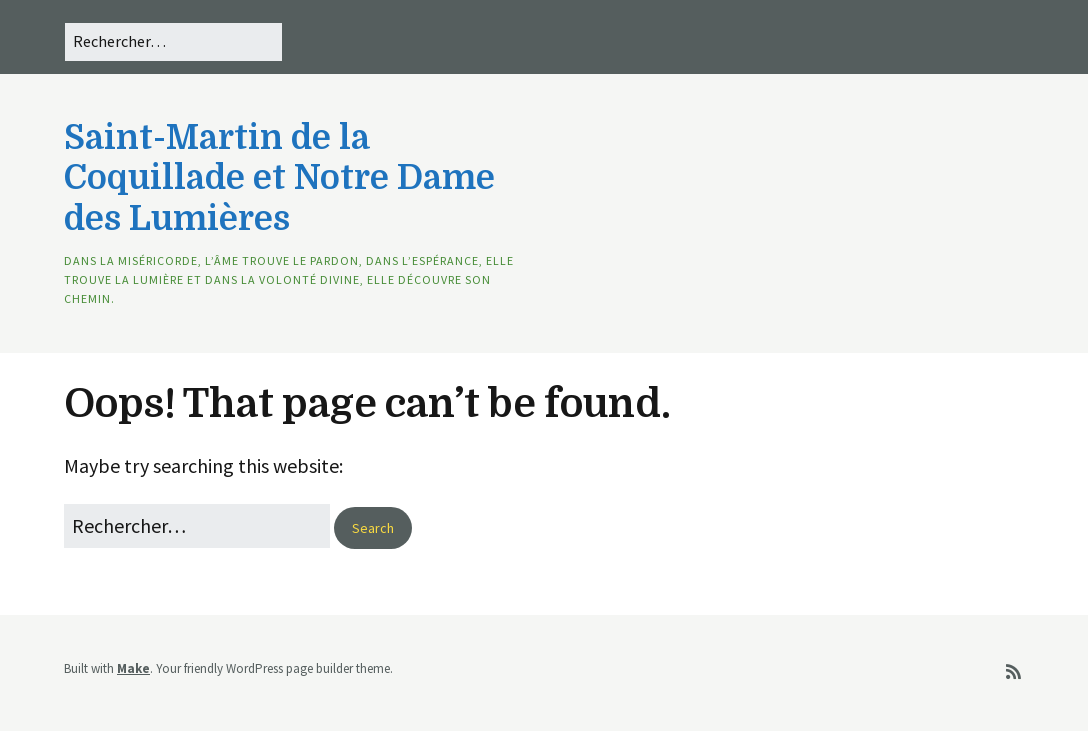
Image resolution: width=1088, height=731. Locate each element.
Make (133, 668)
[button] (373, 528)
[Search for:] (173, 42)
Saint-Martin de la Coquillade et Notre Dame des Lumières (279, 178)
